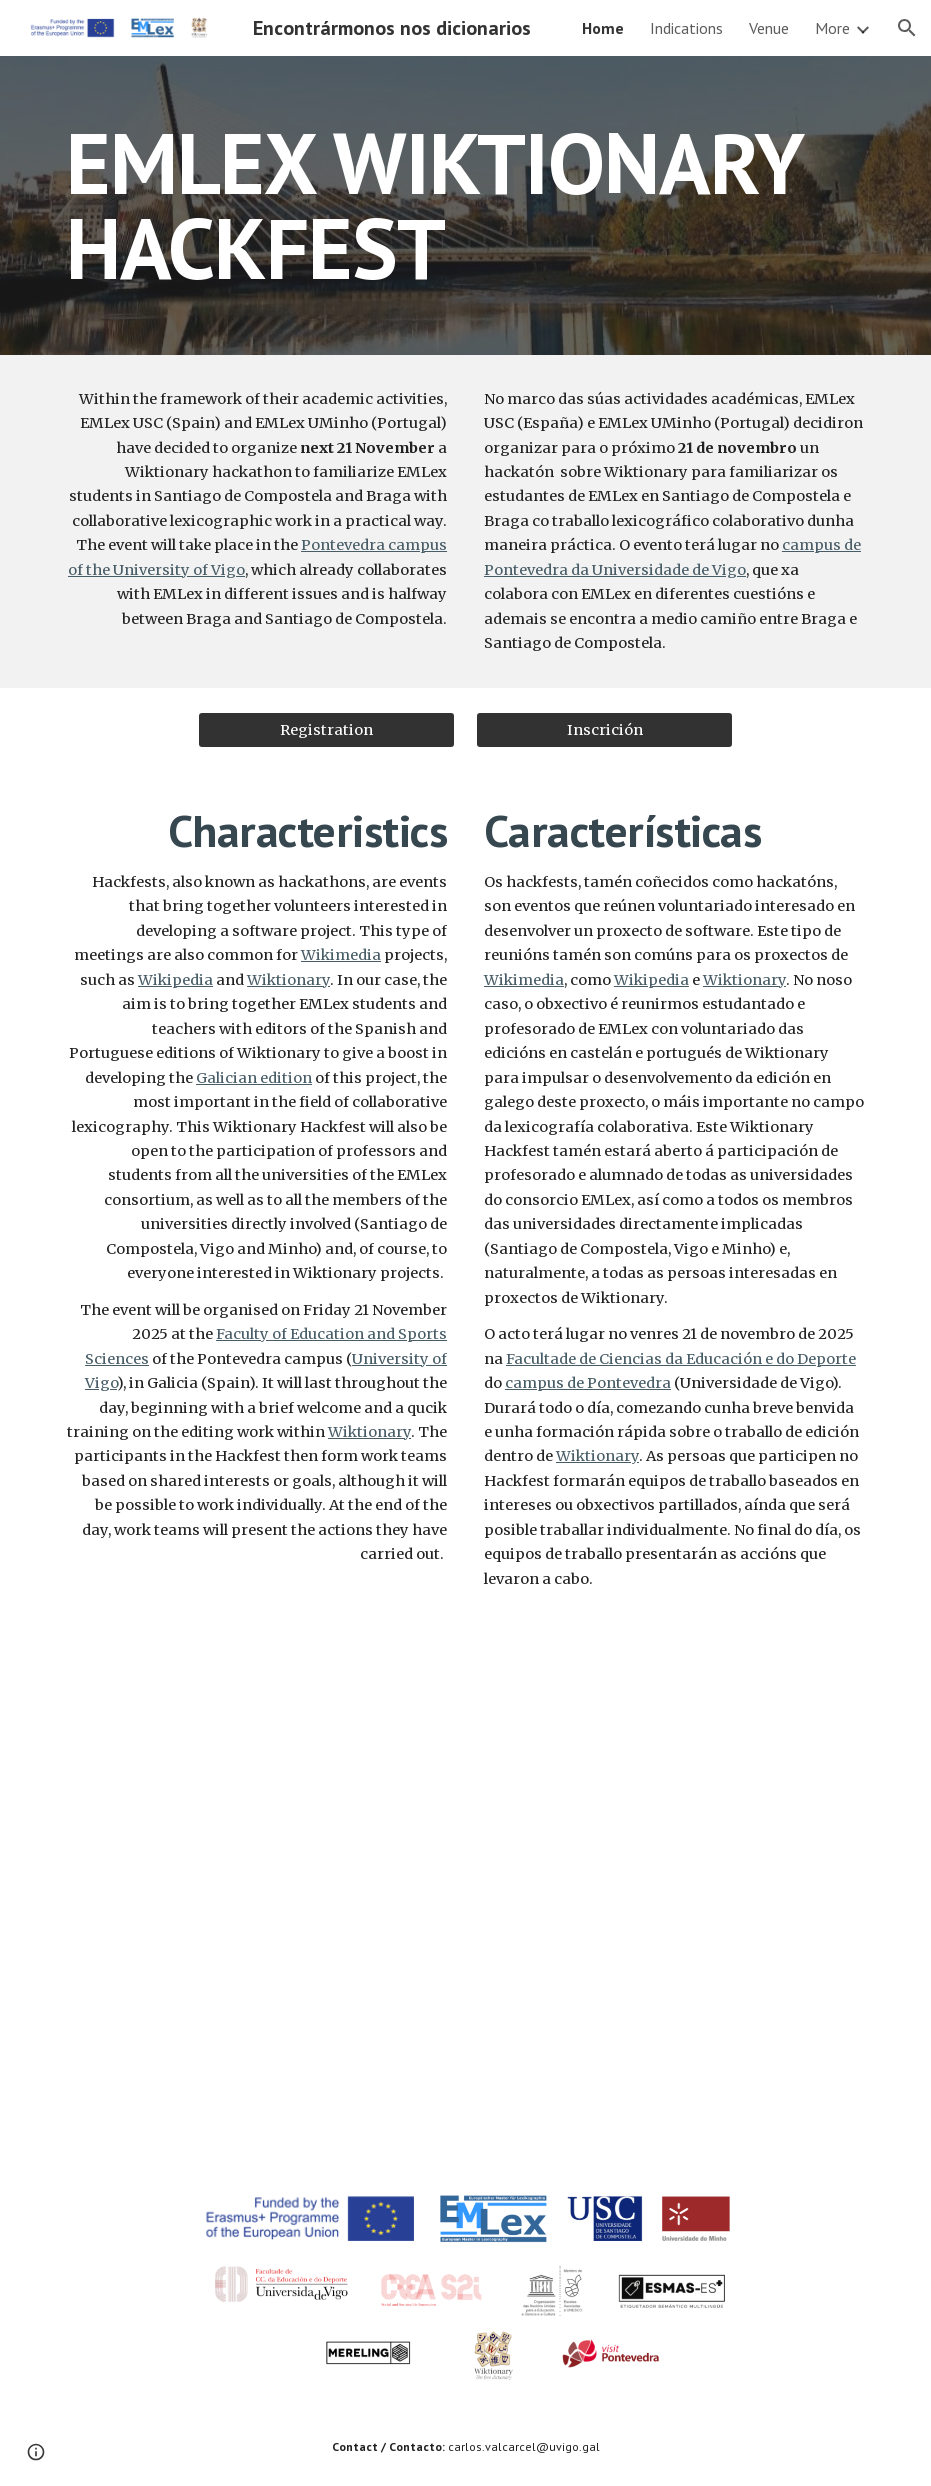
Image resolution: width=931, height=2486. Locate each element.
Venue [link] (769, 28)
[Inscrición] (604, 729)
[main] (465, 205)
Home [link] (603, 28)
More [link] (832, 28)
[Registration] (326, 729)
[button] (907, 28)
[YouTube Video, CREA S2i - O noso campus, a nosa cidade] (674, 1758)
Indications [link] (686, 28)
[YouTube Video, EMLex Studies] (256, 1758)
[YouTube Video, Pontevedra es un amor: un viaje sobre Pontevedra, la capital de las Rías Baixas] (674, 2029)
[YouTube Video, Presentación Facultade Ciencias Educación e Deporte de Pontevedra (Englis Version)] (256, 2029)
